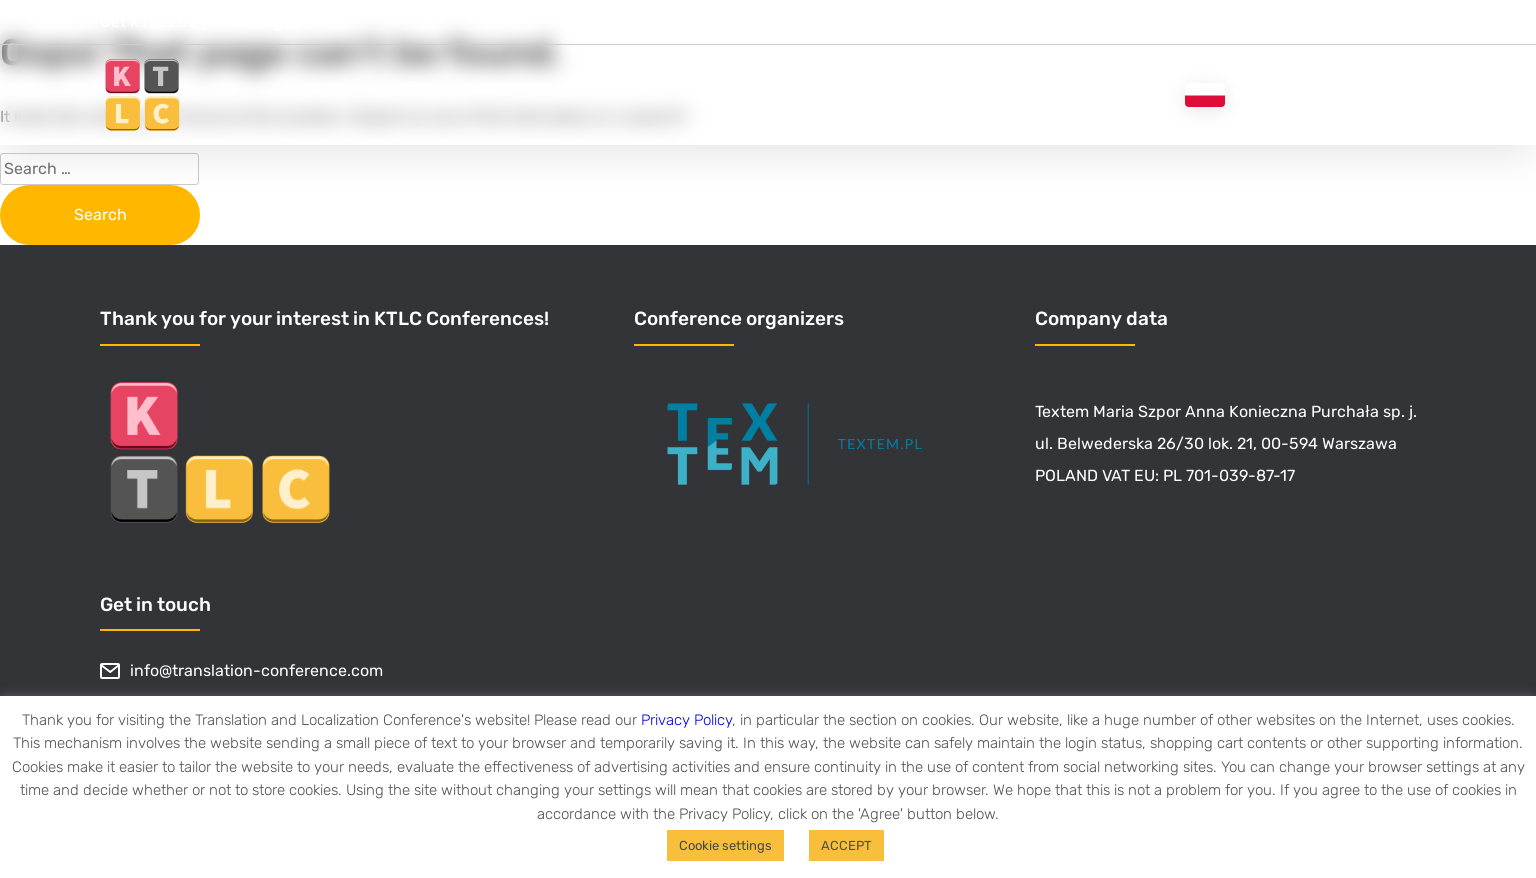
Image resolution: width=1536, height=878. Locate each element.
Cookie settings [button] (725, 845)
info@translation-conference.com (241, 671)
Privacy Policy (686, 720)
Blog (1128, 94)
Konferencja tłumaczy (1310, 95)
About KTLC (1000, 94)
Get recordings (860, 94)
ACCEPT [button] (846, 845)
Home (743, 94)
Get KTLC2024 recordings (196, 21)
